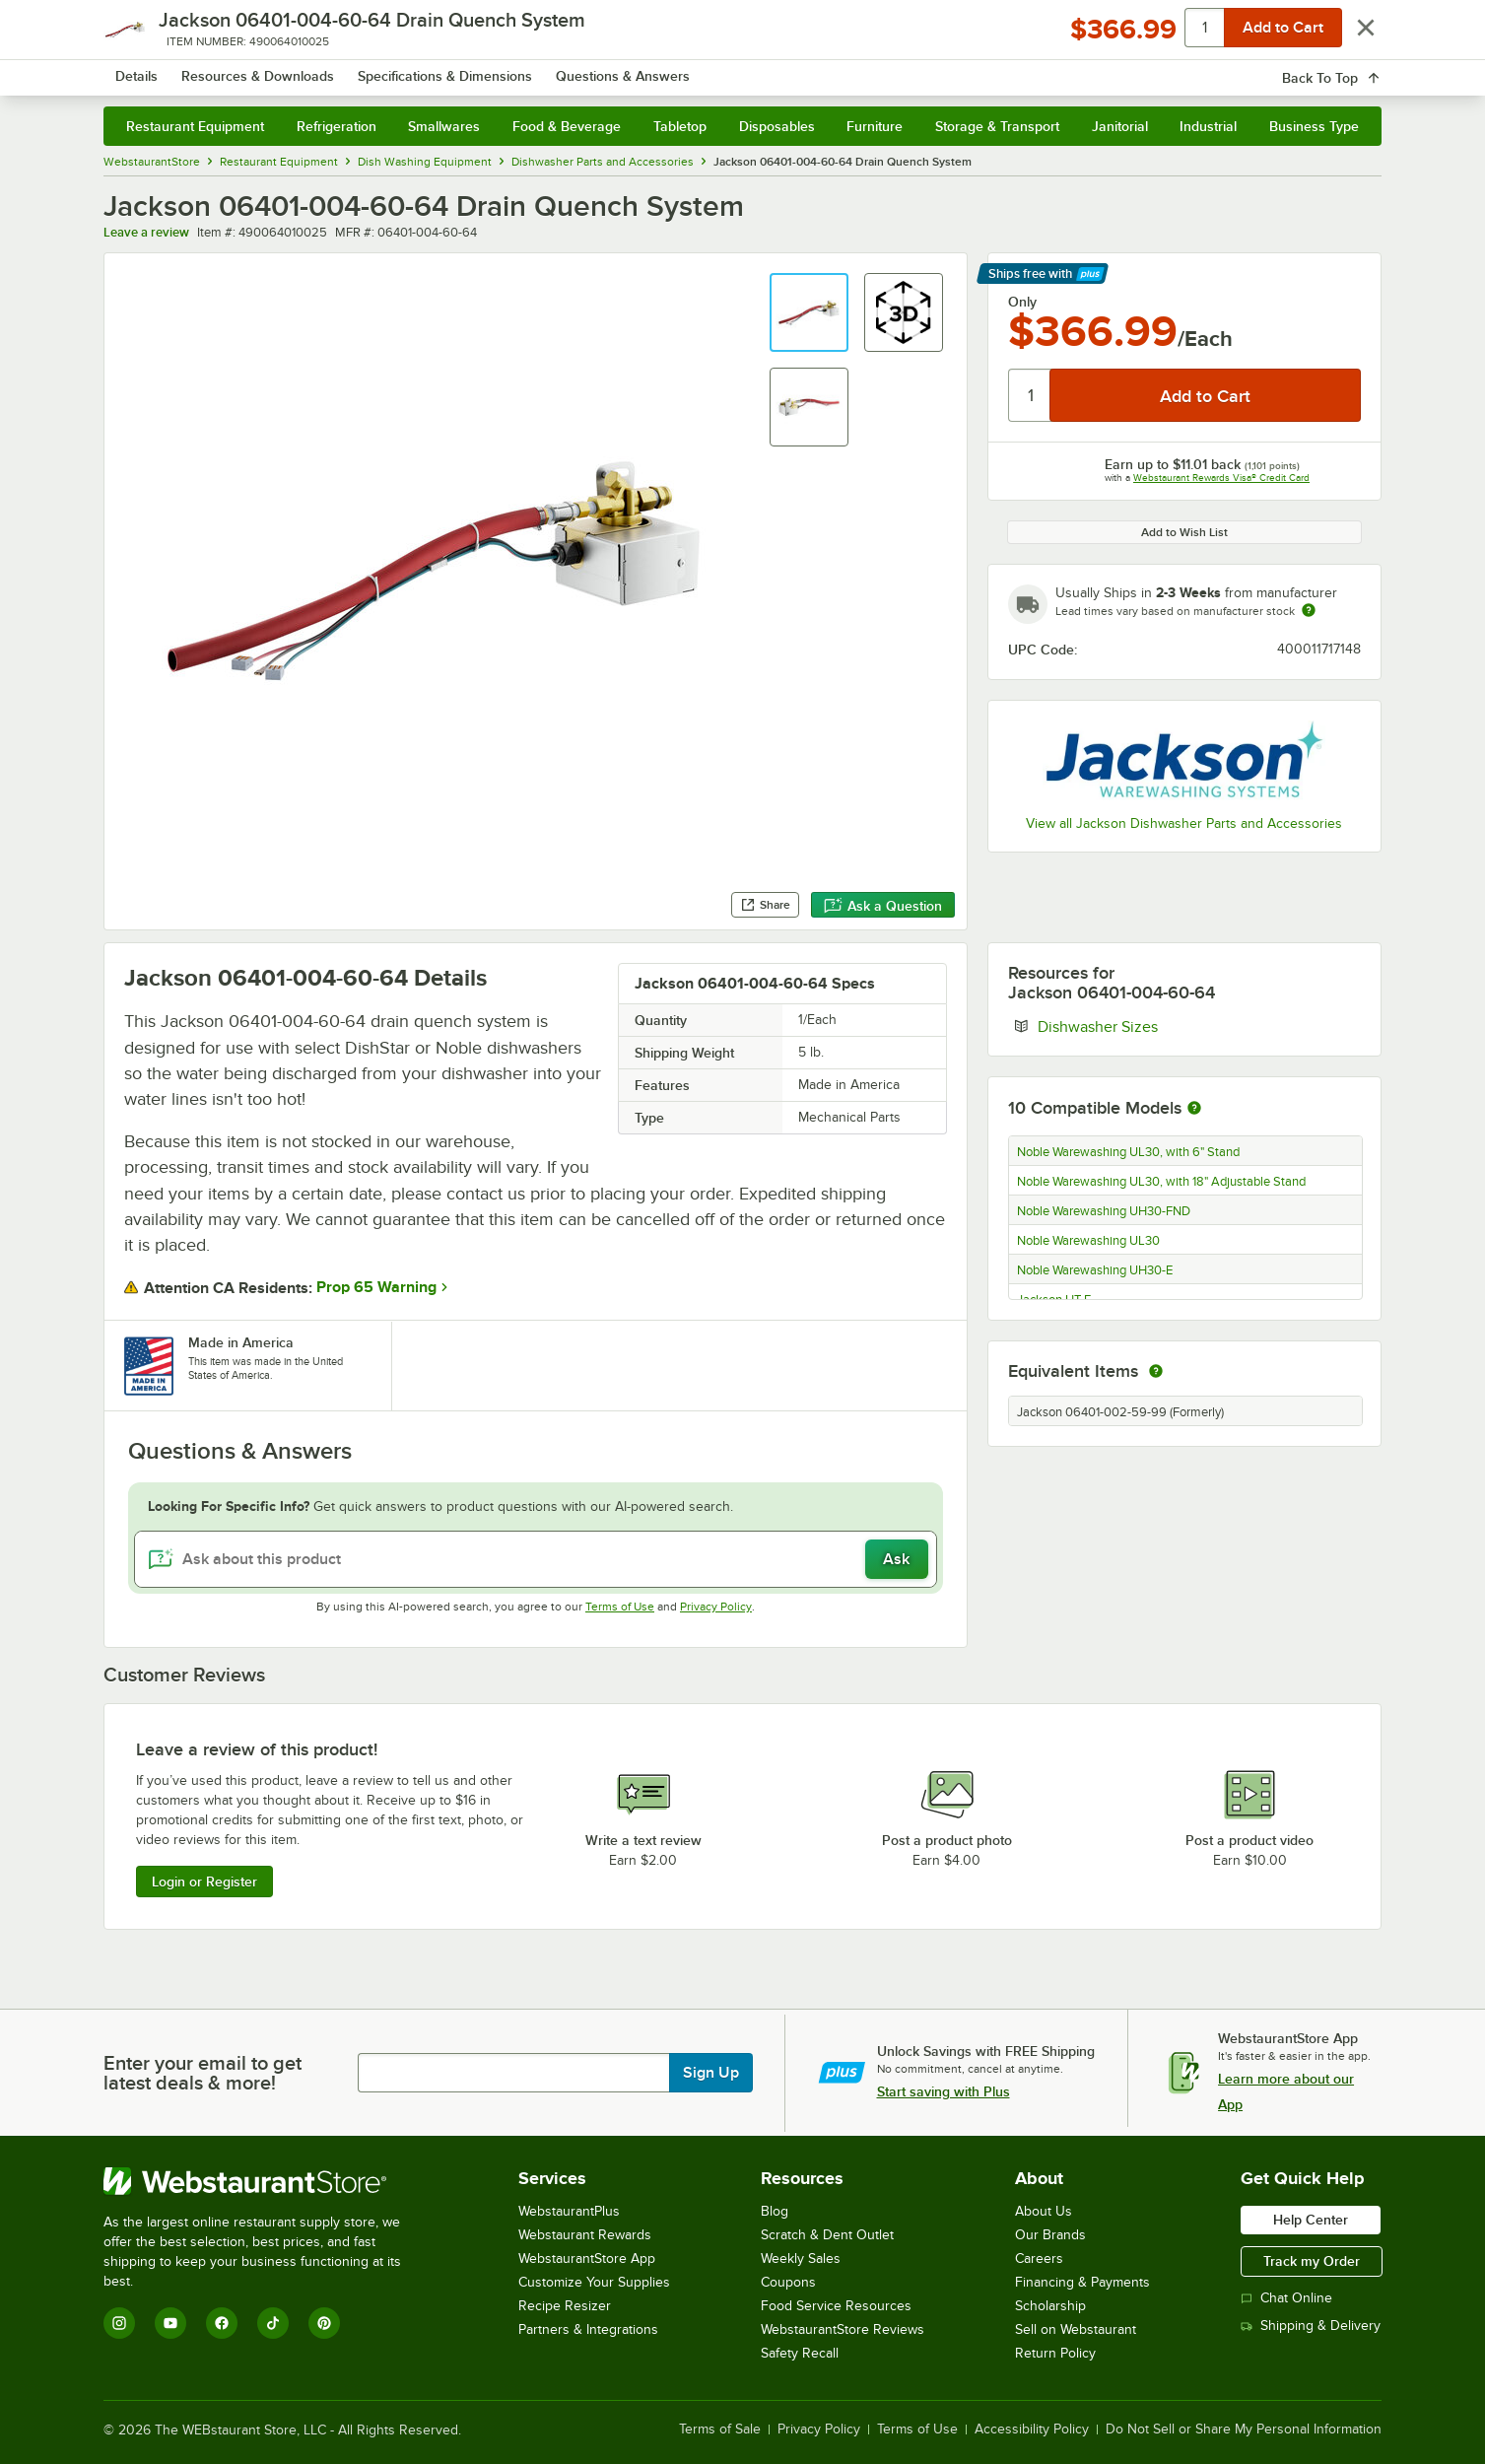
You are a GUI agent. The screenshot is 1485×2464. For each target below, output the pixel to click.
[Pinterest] (324, 2323)
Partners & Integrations (588, 2329)
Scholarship (1050, 2305)
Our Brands (1050, 2234)
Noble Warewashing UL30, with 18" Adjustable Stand (1161, 1182)
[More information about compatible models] (1194, 1109)
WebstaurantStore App (586, 2258)
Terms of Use (619, 1606)
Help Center (1310, 2219)
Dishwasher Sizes (1158, 1026)
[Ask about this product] (535, 1559)
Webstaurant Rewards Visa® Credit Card (1221, 477)
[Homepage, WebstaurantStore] (269, 69)
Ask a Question (883, 906)
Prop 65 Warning (376, 1287)
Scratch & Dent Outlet (827, 2234)
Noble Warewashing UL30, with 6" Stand (1128, 1152)
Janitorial (1120, 126)
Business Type (1314, 126)
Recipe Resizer (564, 2305)
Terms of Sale (720, 2429)
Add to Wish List (1184, 532)
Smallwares (444, 126)
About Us (1043, 2211)
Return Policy (1055, 2353)
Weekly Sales (801, 2258)
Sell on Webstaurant (1075, 2329)
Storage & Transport (997, 126)
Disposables (777, 126)
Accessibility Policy (1032, 2429)
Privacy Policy (716, 1606)
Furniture (874, 126)
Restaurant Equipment (195, 126)
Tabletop (680, 126)
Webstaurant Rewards (584, 2234)
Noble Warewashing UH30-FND (1103, 1211)
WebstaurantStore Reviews (842, 2329)
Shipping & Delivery (1311, 2325)
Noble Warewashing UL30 (1088, 1241)
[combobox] (716, 69)
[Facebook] (221, 2323)
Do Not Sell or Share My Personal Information (1244, 2429)
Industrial (1208, 126)
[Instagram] (119, 2323)
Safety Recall (800, 2353)
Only (1022, 301)
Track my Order (1311, 2261)
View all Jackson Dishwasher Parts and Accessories (1184, 823)
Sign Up (711, 2073)
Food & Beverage (566, 126)
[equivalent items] (1156, 1371)
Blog (774, 2211)
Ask (896, 1559)
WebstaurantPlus (569, 2211)
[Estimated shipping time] (1308, 610)
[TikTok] (273, 2323)
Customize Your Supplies (594, 2282)
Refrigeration (336, 126)
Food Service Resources (836, 2305)
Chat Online (1286, 2298)
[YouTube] (170, 2323)
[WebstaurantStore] (265, 2181)
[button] (809, 312)
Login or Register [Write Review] (204, 1881)
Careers (1039, 2258)
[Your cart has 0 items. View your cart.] (1351, 69)
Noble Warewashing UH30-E (1095, 1270)
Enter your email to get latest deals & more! (202, 2072)
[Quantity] (1030, 395)
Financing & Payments (1082, 2282)
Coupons (788, 2282)
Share (765, 905)
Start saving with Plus (943, 2091)
